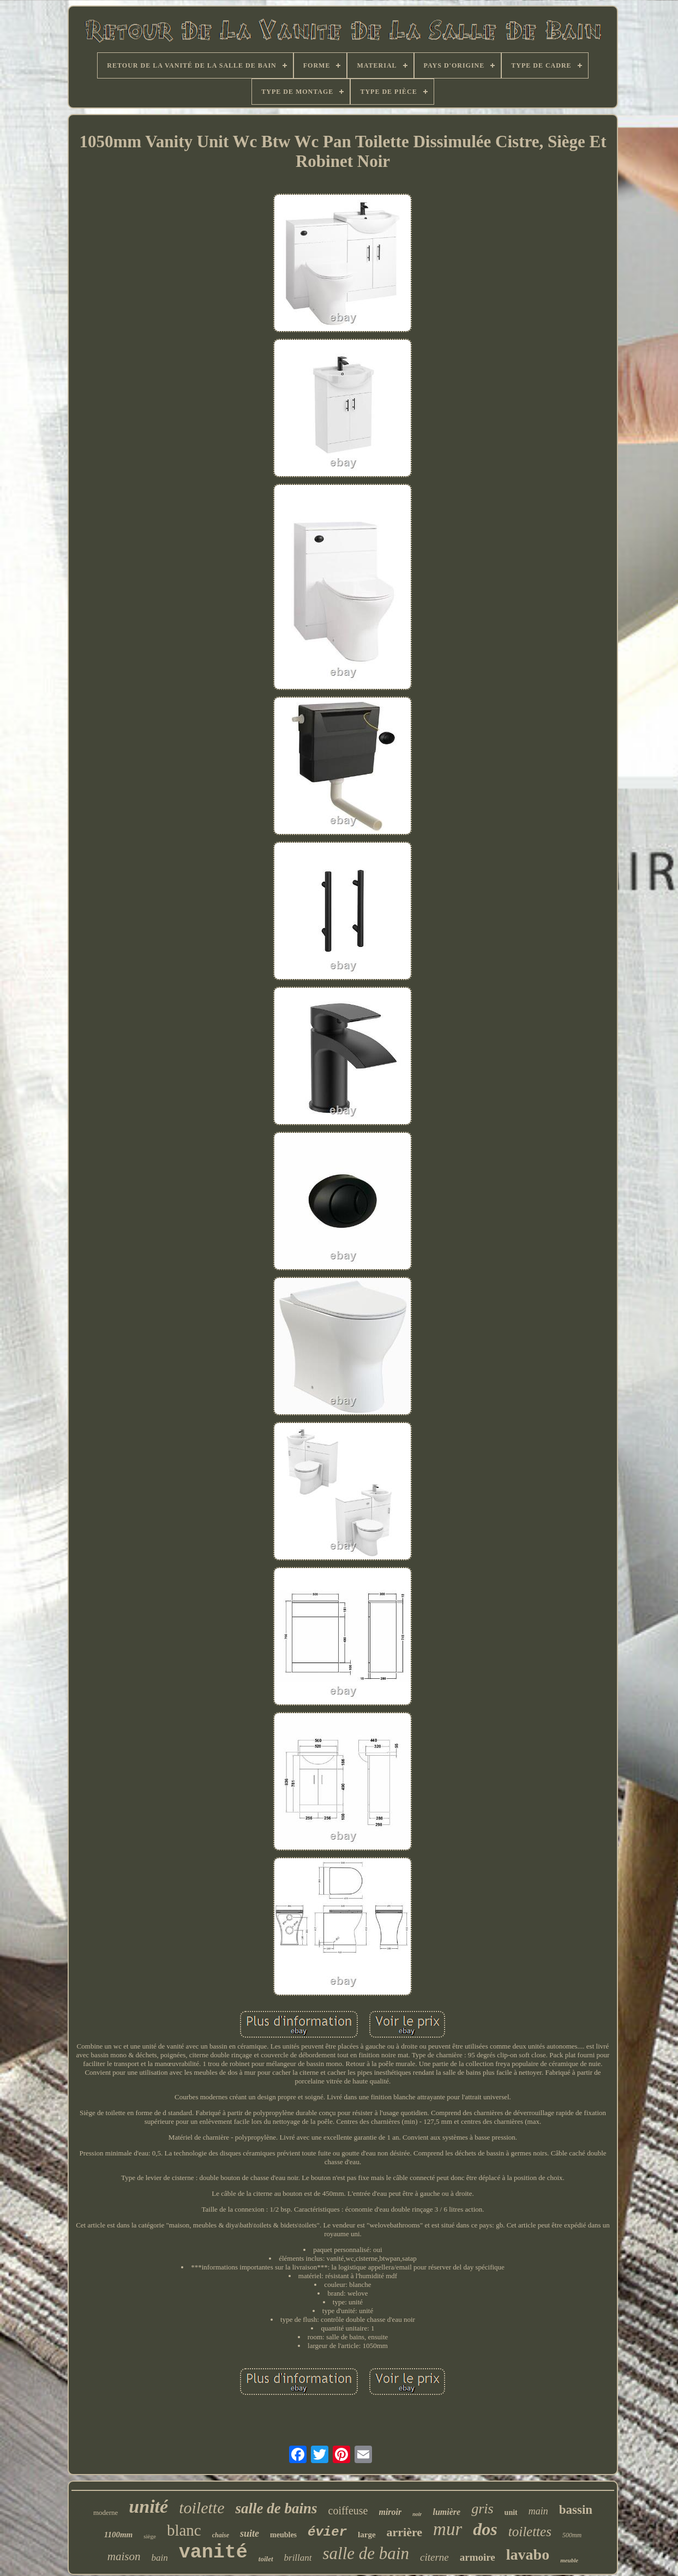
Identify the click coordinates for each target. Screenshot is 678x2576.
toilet (266, 2559)
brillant (298, 2558)
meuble (569, 2560)
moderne (105, 2512)
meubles (283, 2535)
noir (417, 2514)
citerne (434, 2557)
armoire (477, 2557)
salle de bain (366, 2553)
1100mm (118, 2534)
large (366, 2534)
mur (447, 2529)
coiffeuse (348, 2511)
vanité (213, 2552)
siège (149, 2536)
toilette (201, 2508)
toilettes (529, 2531)
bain (160, 2558)
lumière (446, 2512)
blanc (184, 2530)
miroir (390, 2512)
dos (485, 2529)
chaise (220, 2535)
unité (148, 2506)
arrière (405, 2532)
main (538, 2511)
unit (511, 2512)
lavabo (527, 2554)
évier (327, 2532)
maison (124, 2556)
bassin (575, 2510)
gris (482, 2509)
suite (249, 2533)
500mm (571, 2535)
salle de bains (276, 2508)
